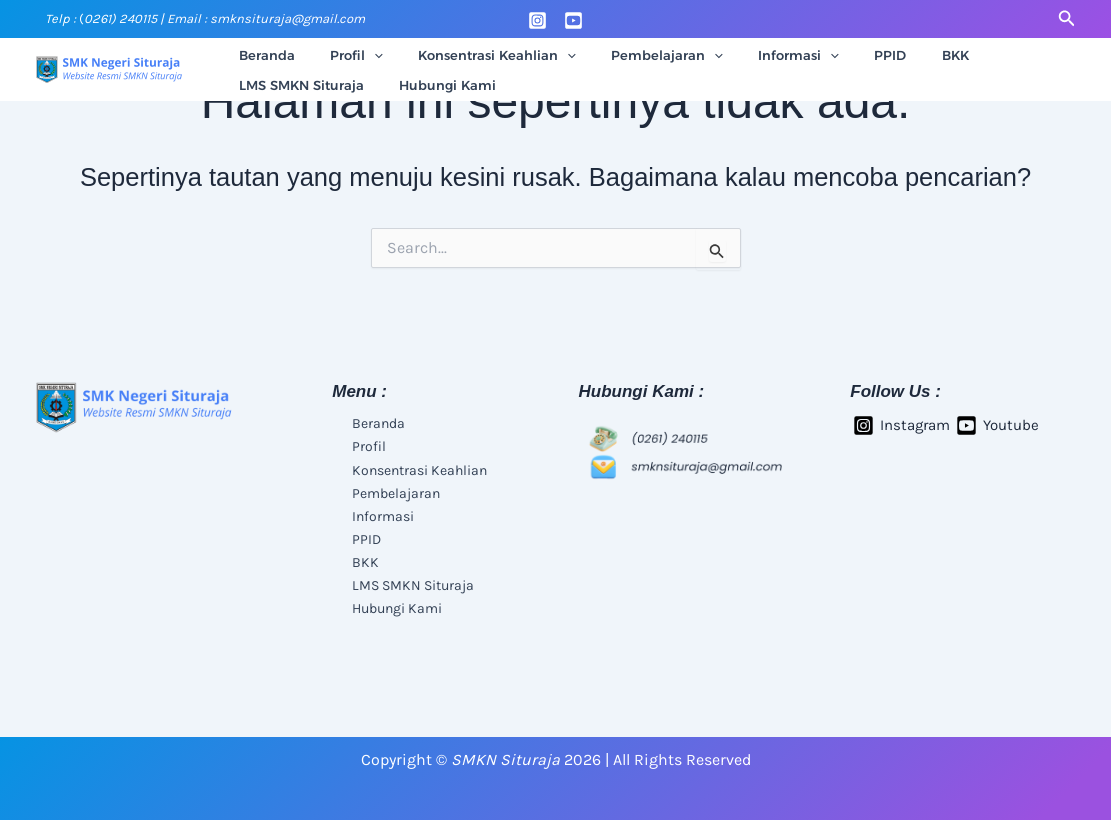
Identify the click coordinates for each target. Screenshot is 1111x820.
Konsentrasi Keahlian (474, 55)
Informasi (756, 55)
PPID (839, 55)
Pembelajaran (635, 55)
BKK (894, 55)
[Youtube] (573, 20)
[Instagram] (537, 20)
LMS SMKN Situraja (996, 55)
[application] (360, 55)
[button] (1067, 19)
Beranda (262, 55)
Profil (342, 55)
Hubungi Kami (282, 85)
